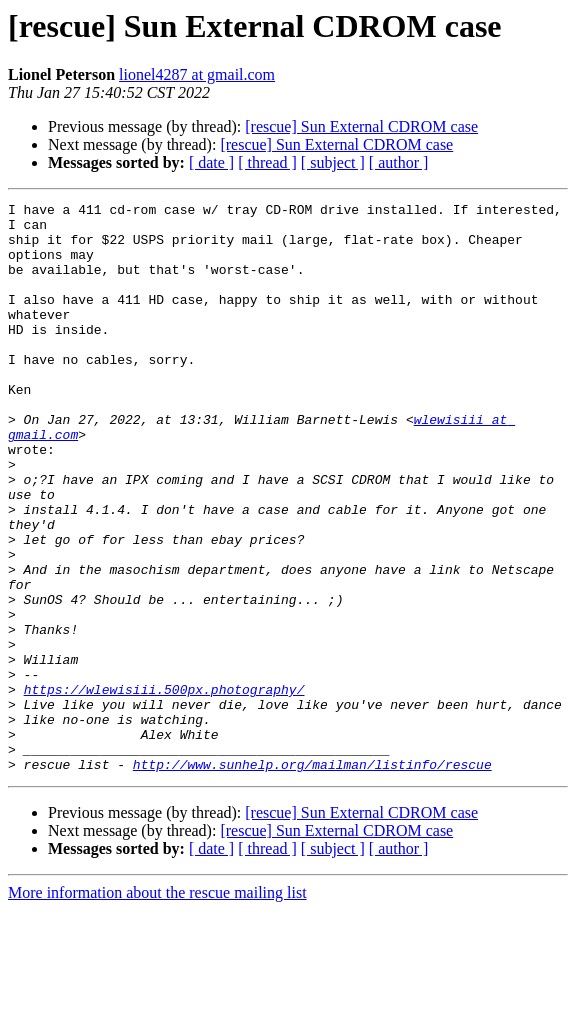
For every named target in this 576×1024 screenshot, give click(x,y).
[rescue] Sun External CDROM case (361, 126)
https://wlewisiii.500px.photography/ (164, 788)
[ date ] (211, 162)
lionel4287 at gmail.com (197, 74)
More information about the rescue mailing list (157, 1006)
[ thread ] (267, 162)
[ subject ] (333, 162)
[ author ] (399, 162)
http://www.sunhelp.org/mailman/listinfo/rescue (312, 878)
